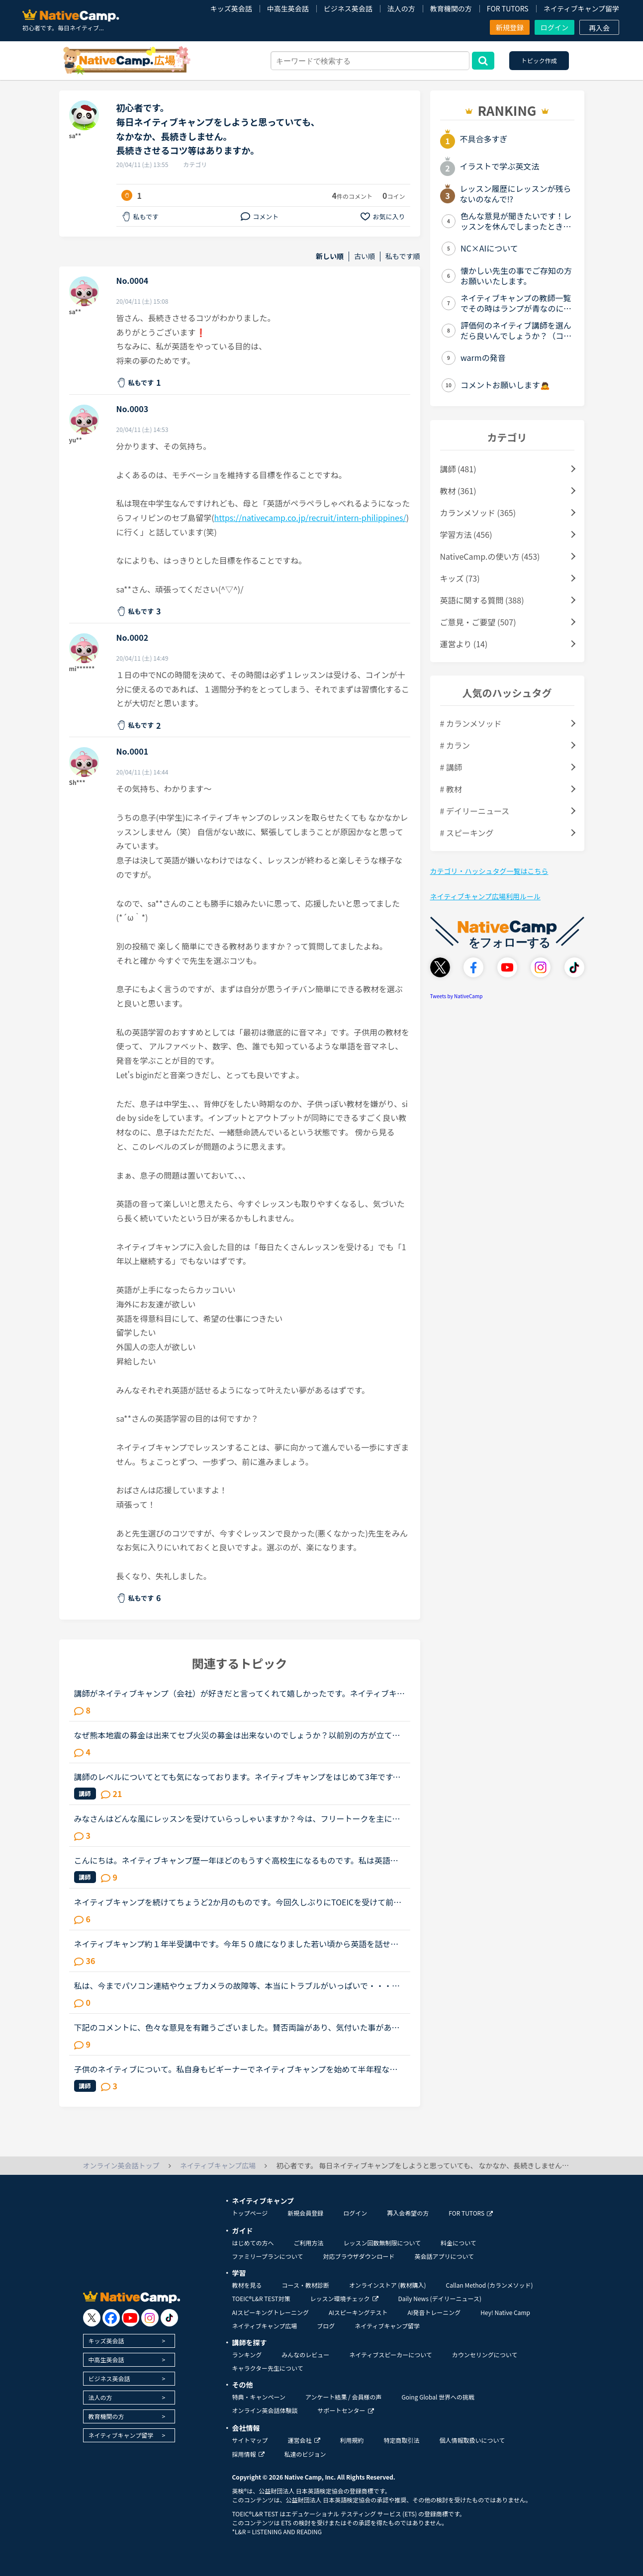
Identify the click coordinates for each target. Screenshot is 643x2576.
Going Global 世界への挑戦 (438, 2397)
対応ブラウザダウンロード (358, 2256)
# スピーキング (467, 833)
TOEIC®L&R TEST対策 (261, 2298)
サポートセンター (346, 2410)
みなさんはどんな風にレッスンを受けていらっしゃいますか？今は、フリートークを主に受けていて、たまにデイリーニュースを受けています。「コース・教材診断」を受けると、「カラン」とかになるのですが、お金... (237, 1818)
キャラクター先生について (267, 2368)
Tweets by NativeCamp (456, 996)
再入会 (599, 28)
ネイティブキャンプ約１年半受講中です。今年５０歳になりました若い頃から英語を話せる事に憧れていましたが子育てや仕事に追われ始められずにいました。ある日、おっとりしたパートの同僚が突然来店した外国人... (237, 1944)
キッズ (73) (460, 578)
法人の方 (401, 8)
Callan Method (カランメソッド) (489, 2285)
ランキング (247, 2354)
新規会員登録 (305, 2213)
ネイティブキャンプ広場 (264, 2325)
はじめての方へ (253, 2242)
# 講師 (451, 767)
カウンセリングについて (485, 2354)
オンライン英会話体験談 (265, 2410)
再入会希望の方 (408, 2213)
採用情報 (248, 2454)
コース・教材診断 (305, 2285)
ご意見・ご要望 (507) (478, 622)
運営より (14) (464, 644)
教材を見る (247, 2285)
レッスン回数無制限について (382, 2242)
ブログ (326, 2325)
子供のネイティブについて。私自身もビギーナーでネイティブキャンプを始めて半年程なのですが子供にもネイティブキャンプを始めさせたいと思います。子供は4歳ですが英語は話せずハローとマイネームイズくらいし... (238, 2069)
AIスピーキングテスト (358, 2312)
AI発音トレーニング (433, 2312)
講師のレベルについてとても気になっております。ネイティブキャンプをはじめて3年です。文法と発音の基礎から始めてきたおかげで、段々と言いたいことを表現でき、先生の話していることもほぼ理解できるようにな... (237, 1777)
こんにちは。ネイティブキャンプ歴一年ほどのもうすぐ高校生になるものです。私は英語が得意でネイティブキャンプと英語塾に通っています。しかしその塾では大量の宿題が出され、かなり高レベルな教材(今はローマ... (236, 1860)
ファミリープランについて (267, 2256)
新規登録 (510, 27)
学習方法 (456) (466, 534)
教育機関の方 (451, 8)
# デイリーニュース (475, 811)
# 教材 (451, 789)
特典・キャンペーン (258, 2397)
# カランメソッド (471, 723)
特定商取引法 (402, 2440)
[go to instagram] (150, 2317)
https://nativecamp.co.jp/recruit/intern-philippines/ (310, 517)
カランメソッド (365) (478, 512)
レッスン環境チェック (344, 2298)
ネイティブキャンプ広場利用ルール (485, 896)
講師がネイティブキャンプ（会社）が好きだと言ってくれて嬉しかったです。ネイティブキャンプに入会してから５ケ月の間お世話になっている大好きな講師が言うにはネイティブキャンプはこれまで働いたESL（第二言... (239, 1693)
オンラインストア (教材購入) (387, 2285)
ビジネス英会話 (348, 8)
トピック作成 (539, 60)
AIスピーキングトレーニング (270, 2312)
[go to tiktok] (169, 2317)
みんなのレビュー (305, 2354)
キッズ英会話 (231, 8)
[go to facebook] (111, 2317)
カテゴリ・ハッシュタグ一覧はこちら (489, 871)
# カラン (455, 745)
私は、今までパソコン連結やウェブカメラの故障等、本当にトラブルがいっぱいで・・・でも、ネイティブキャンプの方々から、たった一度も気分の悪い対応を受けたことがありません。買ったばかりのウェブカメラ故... (237, 1985)
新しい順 (330, 256)
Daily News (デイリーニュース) (439, 2298)
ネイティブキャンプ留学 (581, 8)
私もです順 (402, 256)
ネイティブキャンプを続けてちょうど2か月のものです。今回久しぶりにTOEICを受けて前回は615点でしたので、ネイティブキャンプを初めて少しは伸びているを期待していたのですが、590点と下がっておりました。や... (238, 1902)
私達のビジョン (305, 2454)
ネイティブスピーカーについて (390, 2354)
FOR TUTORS (508, 8)
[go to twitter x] (91, 2317)
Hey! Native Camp (505, 2312)
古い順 (364, 256)
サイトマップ (250, 2440)
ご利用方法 (309, 2242)
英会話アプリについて (444, 2256)
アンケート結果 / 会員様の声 (343, 2397)
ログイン (554, 27)
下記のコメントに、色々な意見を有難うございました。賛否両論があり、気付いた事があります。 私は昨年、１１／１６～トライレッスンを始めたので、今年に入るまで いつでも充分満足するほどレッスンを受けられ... (239, 2027)
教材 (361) (458, 491)
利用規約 (352, 2440)
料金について (458, 2242)
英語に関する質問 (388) (482, 600)
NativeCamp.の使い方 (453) (490, 556)
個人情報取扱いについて (472, 2440)
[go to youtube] (130, 2317)
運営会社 (304, 2440)
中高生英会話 (288, 8)
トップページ (250, 2213)
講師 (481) (458, 469)
